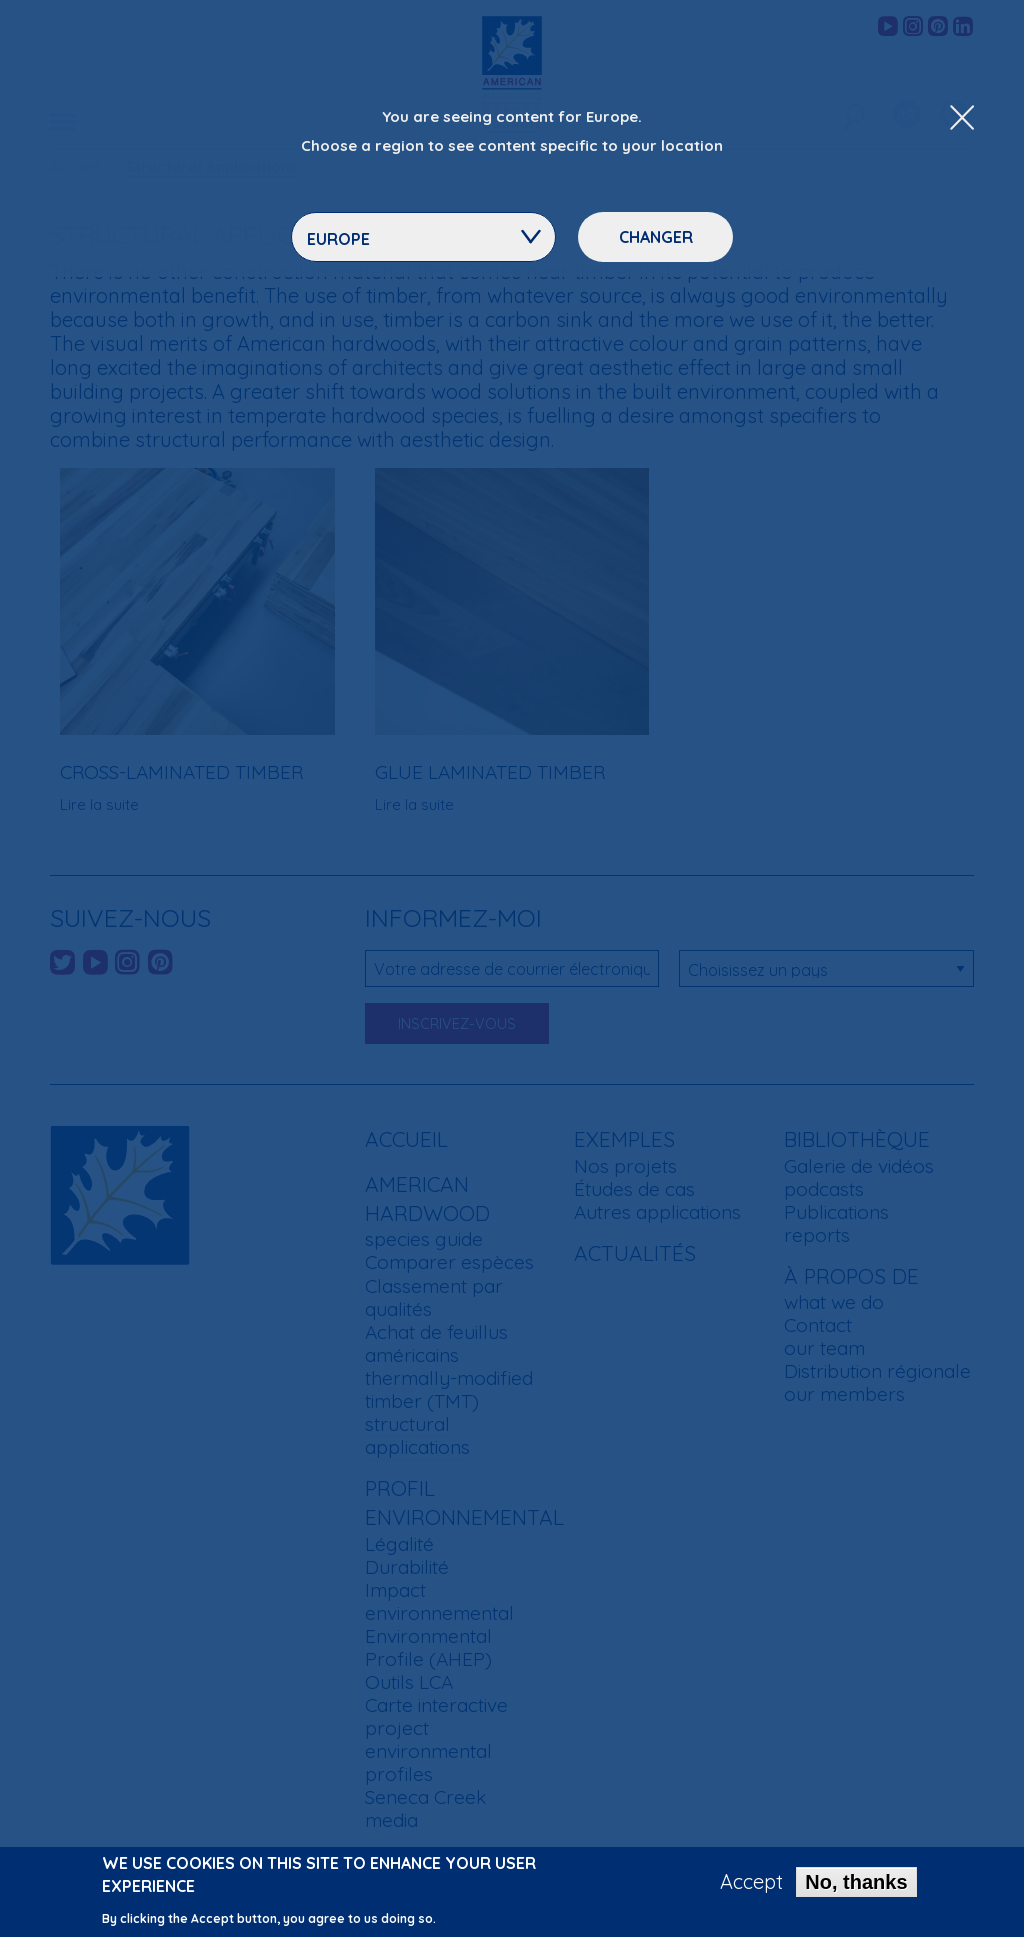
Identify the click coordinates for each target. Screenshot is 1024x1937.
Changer (656, 237)
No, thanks (856, 1884)
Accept (751, 1884)
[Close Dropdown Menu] (962, 119)
